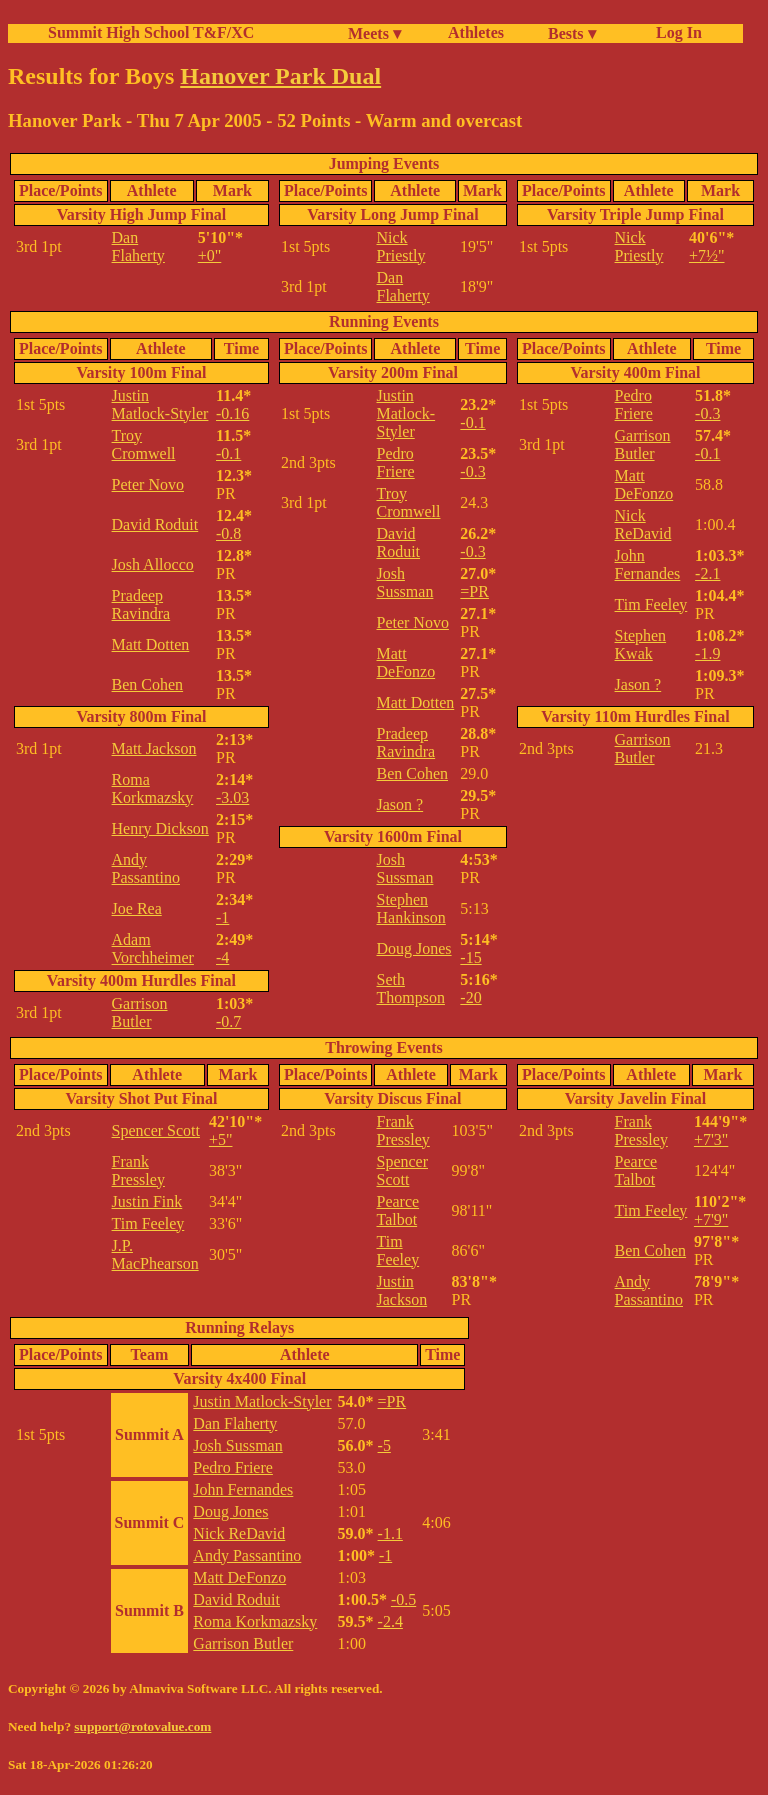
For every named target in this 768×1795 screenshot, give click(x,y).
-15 (470, 957)
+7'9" (711, 1219)
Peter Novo (148, 484)
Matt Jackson (154, 748)
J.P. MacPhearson (155, 1254)
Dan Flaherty (138, 246)
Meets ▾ (374, 33)
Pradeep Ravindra (141, 604)
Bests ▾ (572, 33)
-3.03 (232, 797)
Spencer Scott (156, 1130)
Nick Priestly (400, 246)
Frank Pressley (138, 1170)
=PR (474, 591)
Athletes (476, 32)
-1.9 (707, 653)
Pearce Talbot (397, 1210)
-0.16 (232, 413)
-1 (222, 917)
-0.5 (403, 1599)
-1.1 (390, 1533)
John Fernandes (648, 564)
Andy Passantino (146, 868)
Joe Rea (137, 908)
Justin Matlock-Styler (160, 404)
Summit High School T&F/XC (151, 32)
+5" (221, 1139)
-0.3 (472, 471)
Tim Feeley (651, 604)
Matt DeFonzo (405, 662)
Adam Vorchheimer (153, 948)
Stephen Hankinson (410, 908)
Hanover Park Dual (280, 76)
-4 (222, 957)
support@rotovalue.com (142, 1726)
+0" (210, 255)
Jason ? (399, 804)
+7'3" (711, 1139)
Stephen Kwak (641, 644)
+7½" (707, 255)
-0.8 (228, 533)
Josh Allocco (153, 564)
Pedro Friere (395, 462)
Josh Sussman (404, 582)
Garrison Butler (140, 1012)
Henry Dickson (160, 828)
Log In (675, 32)
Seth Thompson (410, 988)
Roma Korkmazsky (153, 788)
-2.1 (707, 573)
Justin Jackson (401, 1290)
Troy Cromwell (144, 444)
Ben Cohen (148, 684)
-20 (470, 997)
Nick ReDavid (643, 524)
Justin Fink (147, 1201)
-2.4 (390, 1621)
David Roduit (155, 524)
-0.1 (228, 453)
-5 (384, 1445)
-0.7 (228, 1021)
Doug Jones (413, 948)
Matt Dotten (151, 644)
